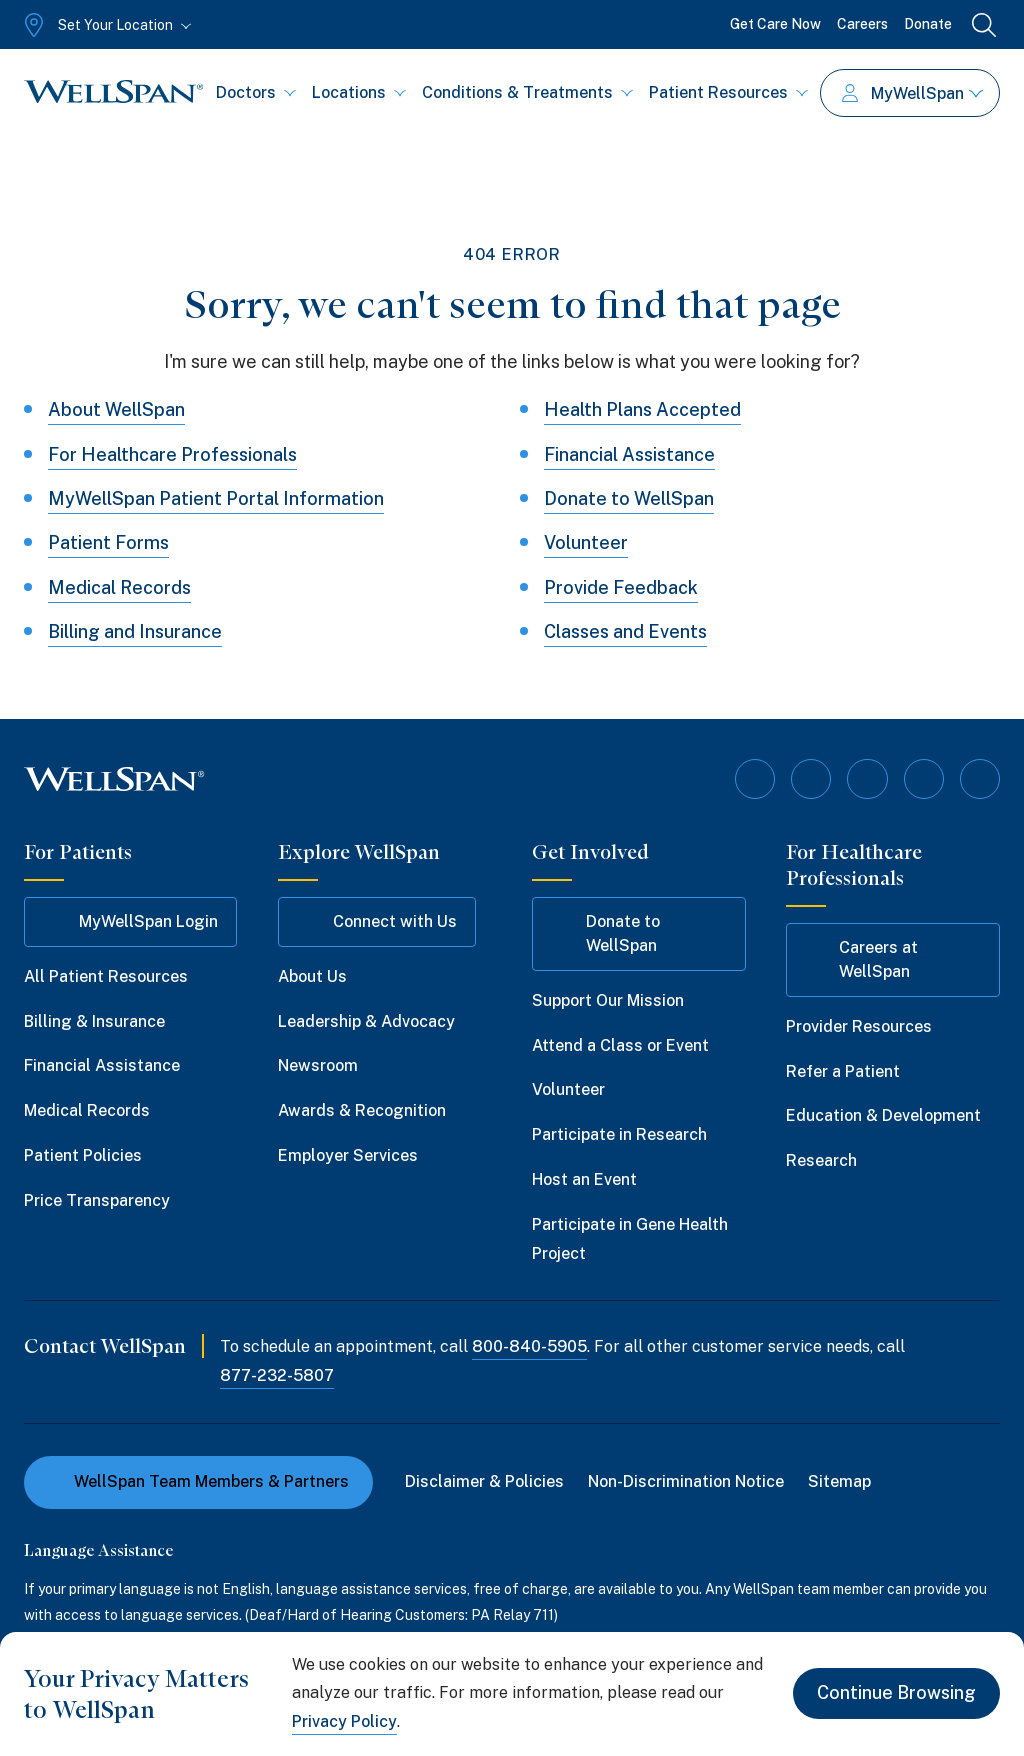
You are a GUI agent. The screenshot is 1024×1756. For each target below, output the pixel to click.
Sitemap (839, 1481)
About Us (312, 976)
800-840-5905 (529, 1346)
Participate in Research (619, 1134)
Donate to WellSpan (629, 498)
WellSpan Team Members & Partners (198, 1481)
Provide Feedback (621, 587)
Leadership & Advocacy (366, 1020)
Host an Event (584, 1179)
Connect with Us (377, 922)
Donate (928, 24)
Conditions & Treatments (527, 92)
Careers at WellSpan (861, 959)
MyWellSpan (912, 93)
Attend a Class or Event (620, 1044)
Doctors (256, 92)
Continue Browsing (896, 1693)
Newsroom (318, 1065)
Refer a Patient (843, 1070)
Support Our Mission (608, 1000)
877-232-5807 (277, 1375)
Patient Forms (108, 542)
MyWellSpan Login (130, 922)
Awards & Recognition (362, 1110)
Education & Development (883, 1115)
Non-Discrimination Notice (686, 1481)
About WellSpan (116, 409)
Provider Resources (859, 1026)
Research (821, 1160)
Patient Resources (728, 92)
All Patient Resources (106, 976)
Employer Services (348, 1155)
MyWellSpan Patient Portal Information (216, 498)
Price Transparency (97, 1200)
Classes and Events (625, 631)
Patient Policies (83, 1155)
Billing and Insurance (135, 631)
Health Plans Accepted (642, 409)
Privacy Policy (344, 1721)
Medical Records (119, 587)
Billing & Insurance (94, 1020)
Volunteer (586, 542)
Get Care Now (775, 24)
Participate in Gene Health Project (630, 1239)
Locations (359, 92)
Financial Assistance (629, 454)
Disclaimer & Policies (484, 1481)
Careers (862, 24)
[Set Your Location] (105, 25)
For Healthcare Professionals (172, 454)
